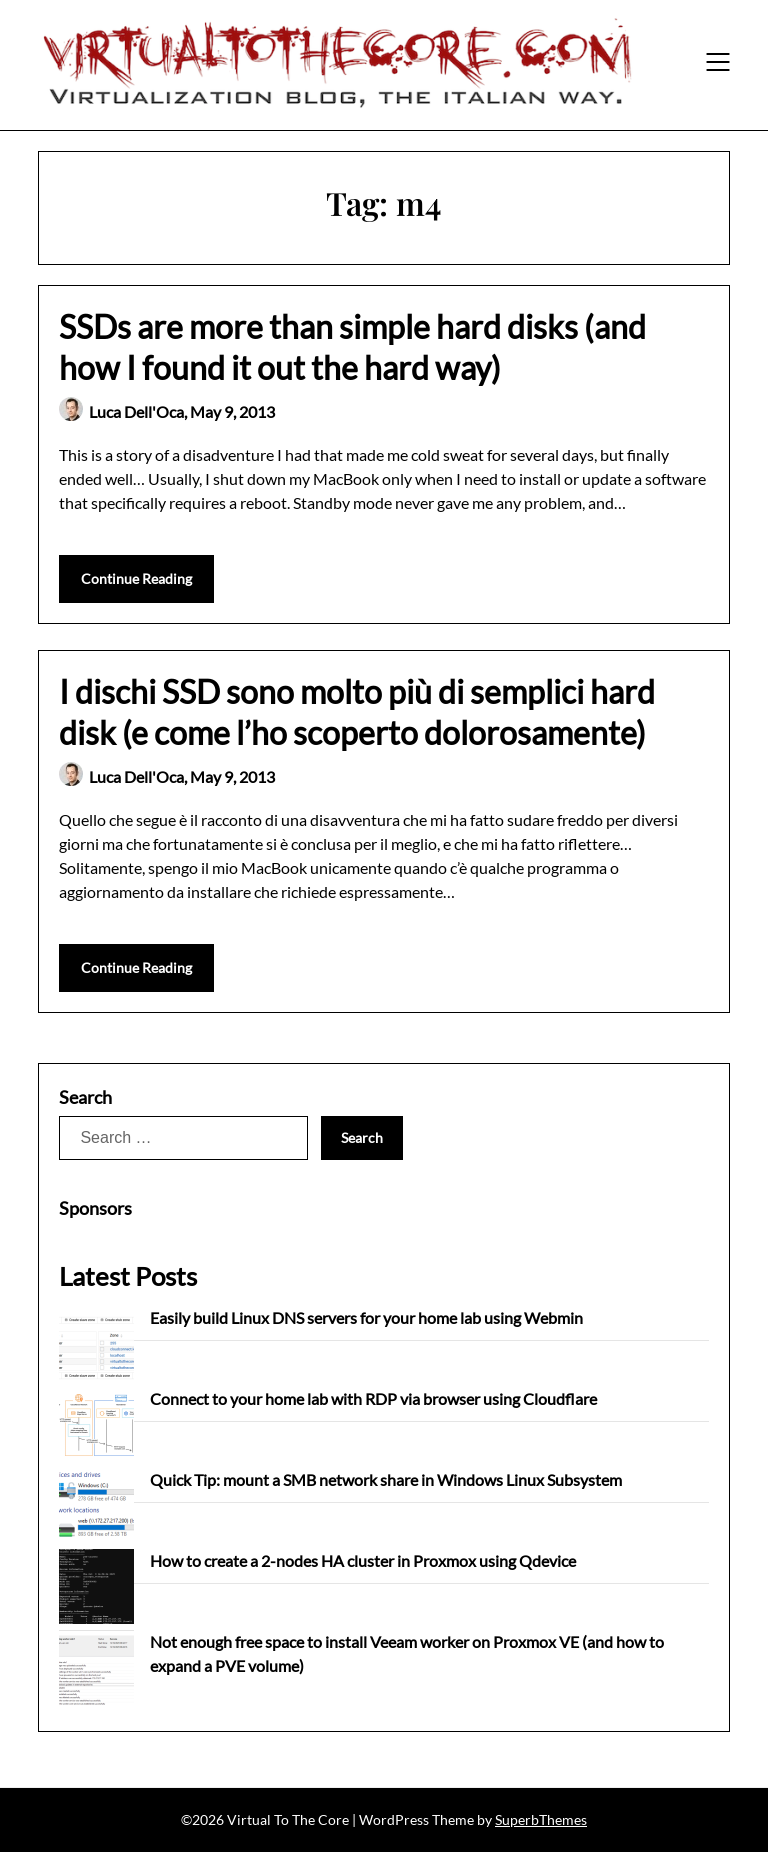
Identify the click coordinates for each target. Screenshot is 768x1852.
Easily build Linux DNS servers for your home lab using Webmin (366, 1317)
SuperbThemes (541, 1819)
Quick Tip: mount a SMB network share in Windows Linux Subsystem (386, 1479)
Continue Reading (136, 578)
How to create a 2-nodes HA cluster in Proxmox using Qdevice (363, 1560)
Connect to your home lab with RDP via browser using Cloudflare (373, 1398)
